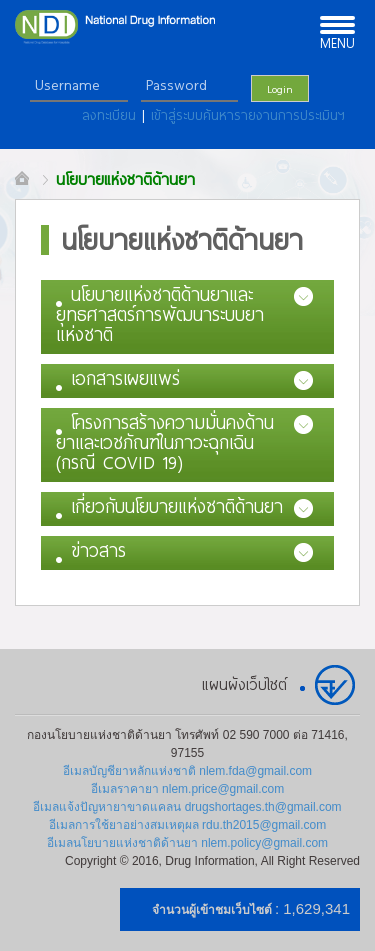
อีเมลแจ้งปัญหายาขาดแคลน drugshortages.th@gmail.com (187, 807)
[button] (187, 317)
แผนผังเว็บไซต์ (244, 684)
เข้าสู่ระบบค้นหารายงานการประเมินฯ (248, 115)
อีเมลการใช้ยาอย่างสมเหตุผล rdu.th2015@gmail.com (188, 825)
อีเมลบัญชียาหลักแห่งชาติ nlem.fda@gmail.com (187, 771)
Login (280, 88)
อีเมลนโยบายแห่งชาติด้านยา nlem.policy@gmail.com (187, 843)
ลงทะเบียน (112, 115)
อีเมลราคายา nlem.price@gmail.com (188, 789)
